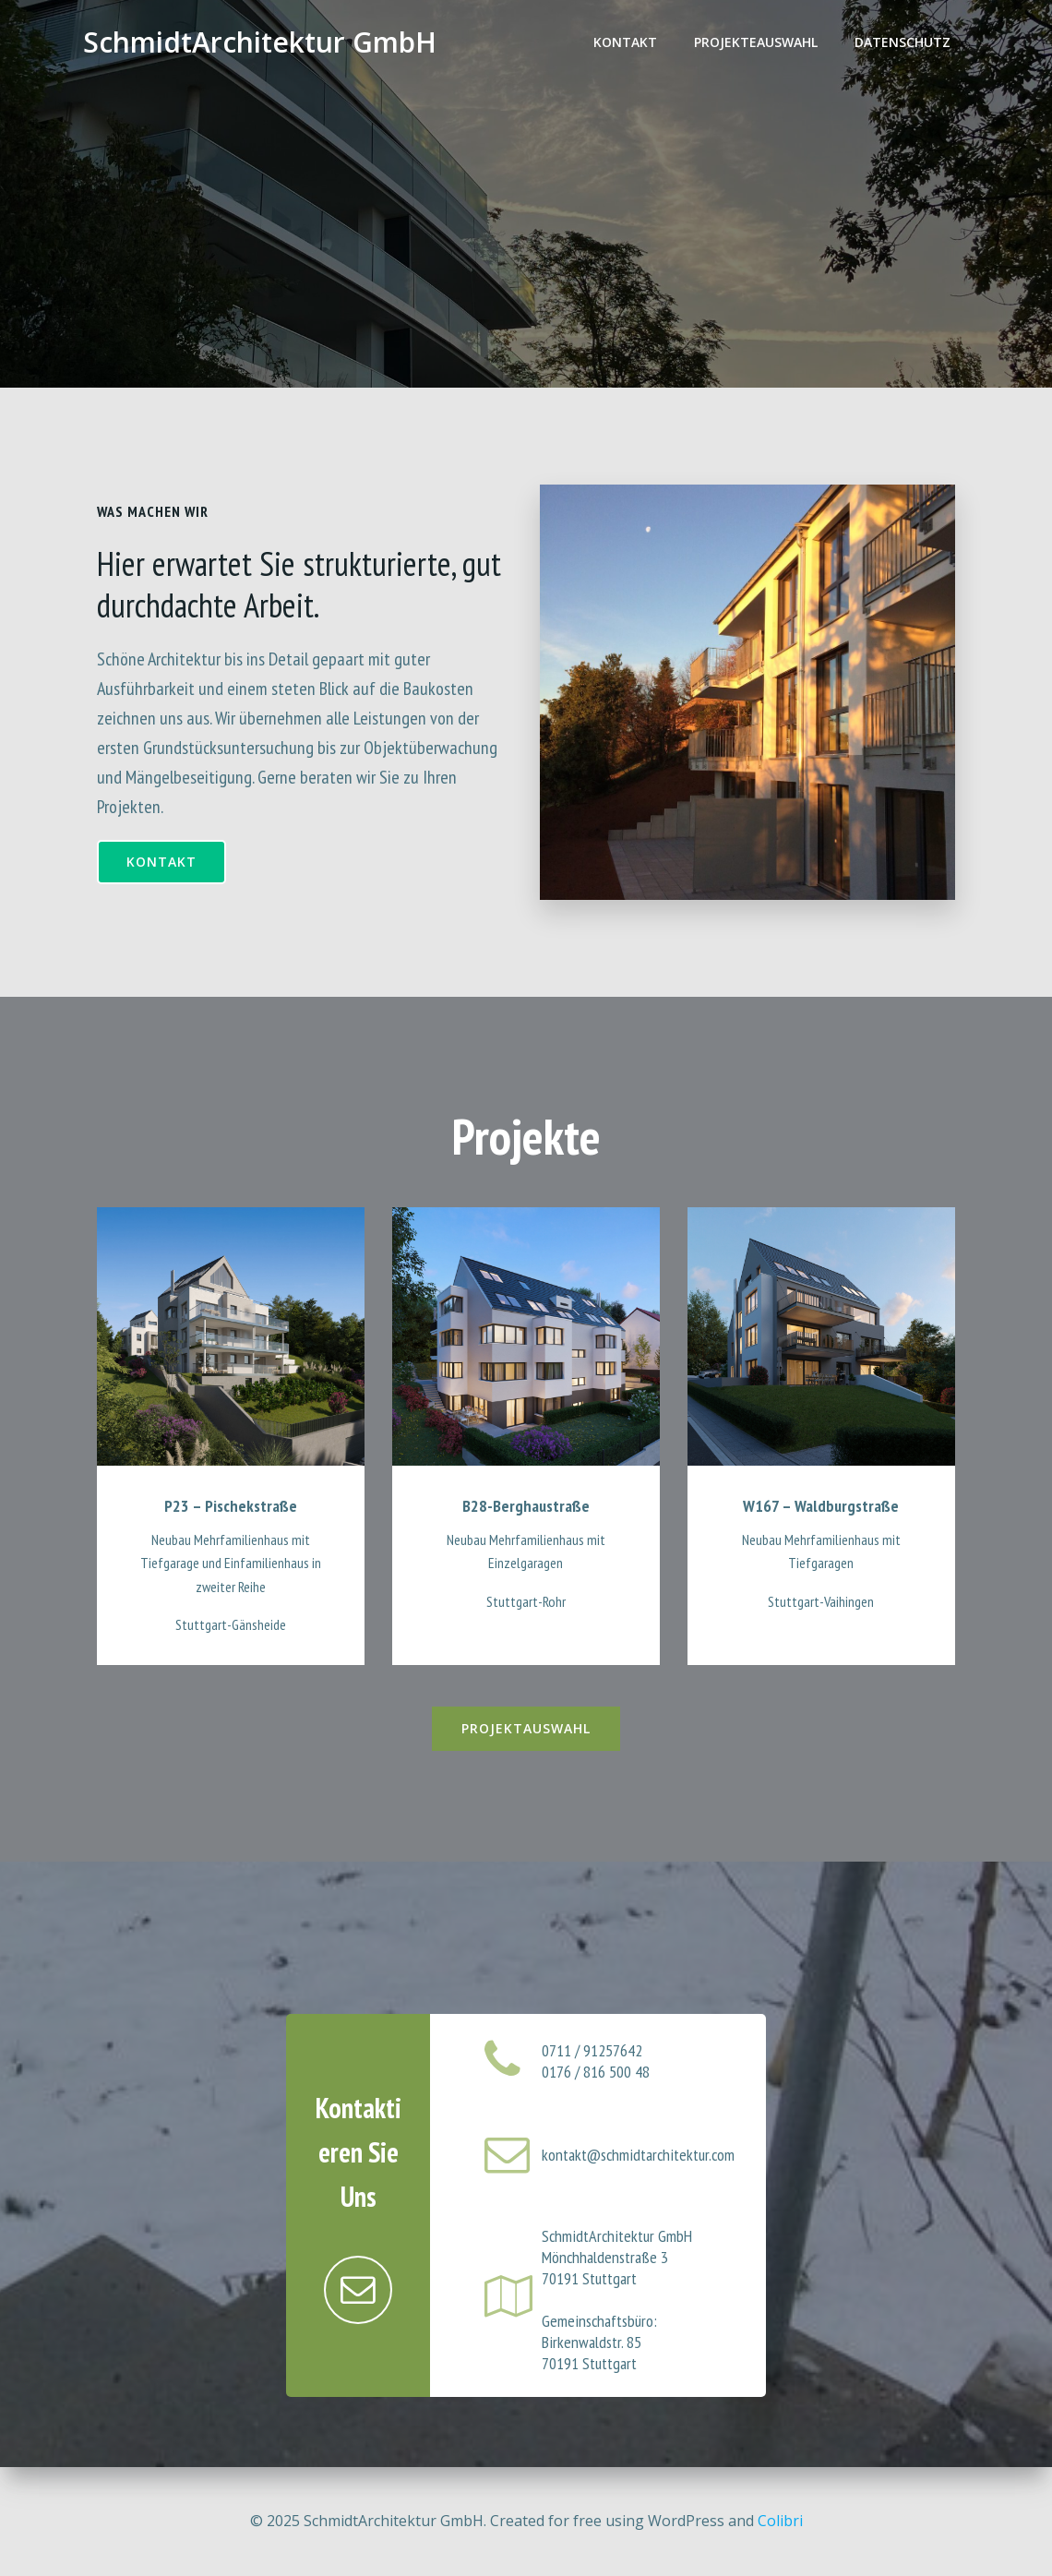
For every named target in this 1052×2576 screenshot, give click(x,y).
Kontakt (625, 42)
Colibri (780, 2520)
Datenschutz (902, 42)
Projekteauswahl (756, 42)
